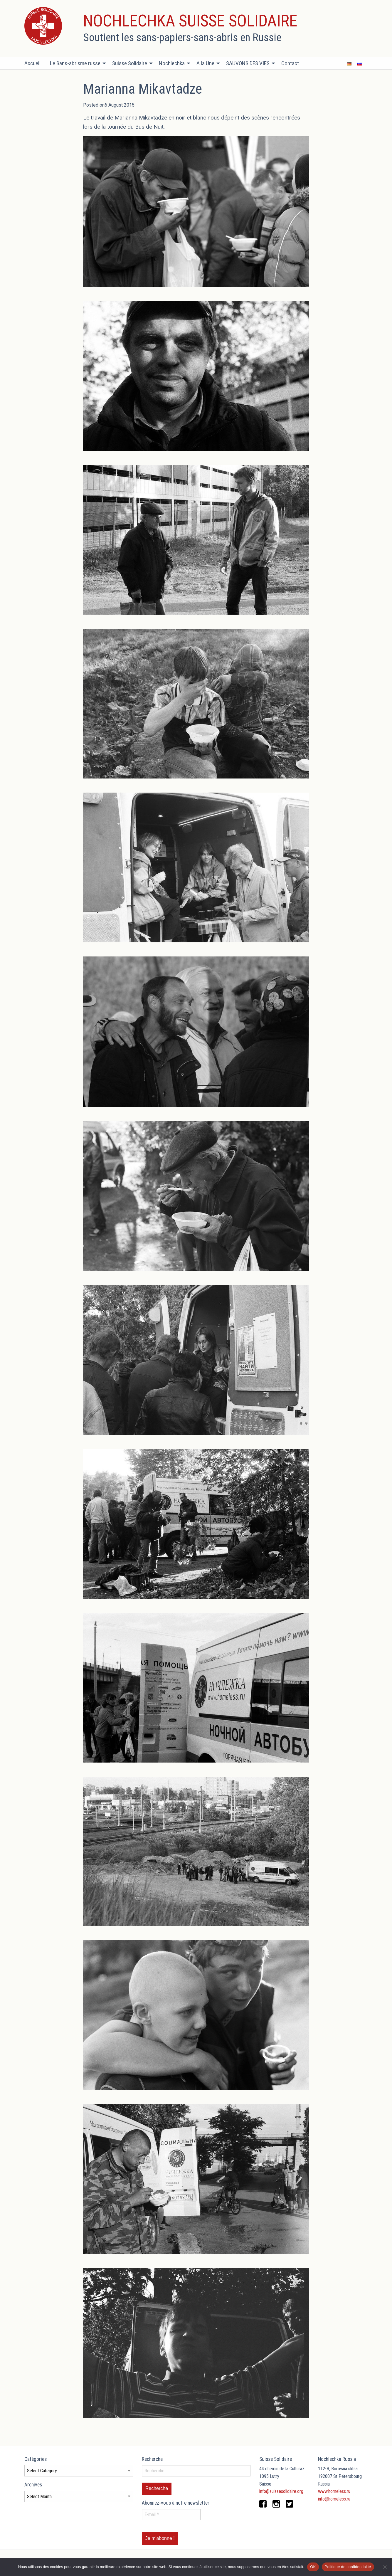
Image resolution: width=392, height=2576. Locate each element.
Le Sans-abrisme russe (75, 63)
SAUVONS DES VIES (248, 63)
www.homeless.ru (334, 2491)
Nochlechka (172, 63)
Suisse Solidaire (129, 63)
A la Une (205, 63)
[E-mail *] (171, 2514)
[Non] (385, 2567)
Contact (290, 63)
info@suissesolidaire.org (281, 2491)
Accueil (32, 63)
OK (313, 2567)
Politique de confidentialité (348, 2567)
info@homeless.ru (334, 2499)
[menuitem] (34, 63)
